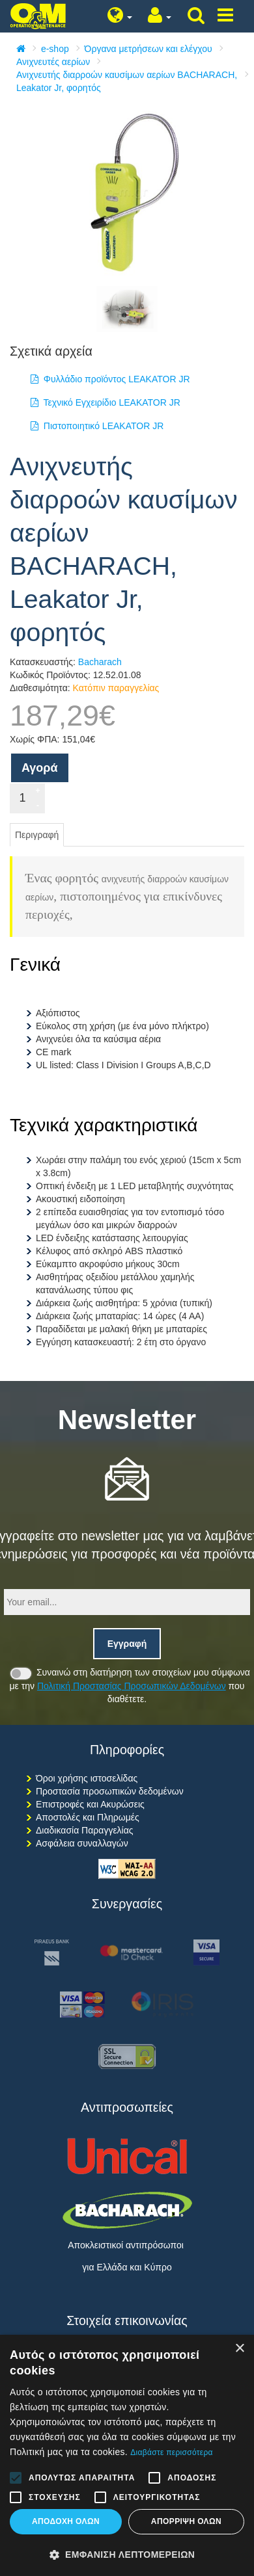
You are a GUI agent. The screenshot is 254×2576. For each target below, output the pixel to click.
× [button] (239, 2349)
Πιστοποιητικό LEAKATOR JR (97, 426)
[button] (127, 2554)
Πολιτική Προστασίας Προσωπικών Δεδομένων (131, 1686)
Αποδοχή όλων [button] (66, 2521)
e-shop (55, 49)
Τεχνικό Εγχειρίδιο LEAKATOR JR (105, 402)
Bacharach (100, 662)
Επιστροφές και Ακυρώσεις (90, 1804)
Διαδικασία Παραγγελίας (85, 1830)
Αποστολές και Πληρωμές (87, 1817)
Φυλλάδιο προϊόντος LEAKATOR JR (110, 379)
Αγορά (39, 767)
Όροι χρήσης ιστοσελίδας (86, 1778)
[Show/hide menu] (225, 16)
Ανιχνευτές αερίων (53, 62)
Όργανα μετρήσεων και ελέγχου (148, 49)
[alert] (127, 2455)
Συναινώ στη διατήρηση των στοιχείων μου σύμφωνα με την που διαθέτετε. (130, 1685)
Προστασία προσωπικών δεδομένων (110, 1791)
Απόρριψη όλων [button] (186, 2521)
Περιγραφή (37, 835)
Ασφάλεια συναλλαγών (82, 1843)
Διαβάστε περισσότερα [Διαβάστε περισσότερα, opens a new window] (171, 2452)
